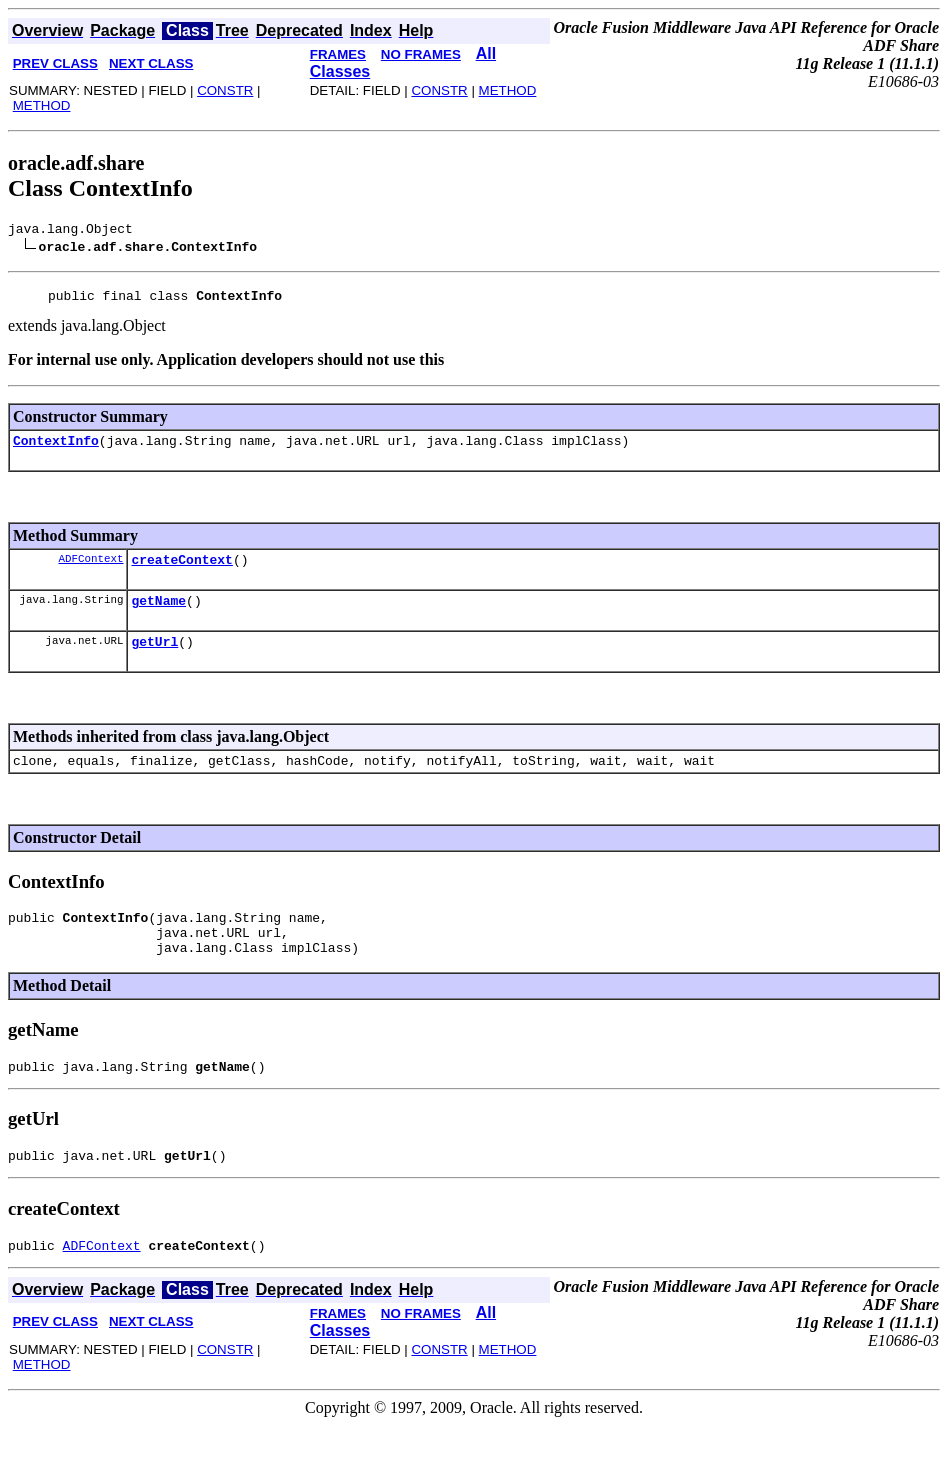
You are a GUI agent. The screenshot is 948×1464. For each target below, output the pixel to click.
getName (158, 615)
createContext (181, 571)
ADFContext (90, 569)
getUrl (154, 659)
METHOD (42, 105)
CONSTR (225, 90)
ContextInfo (56, 449)
